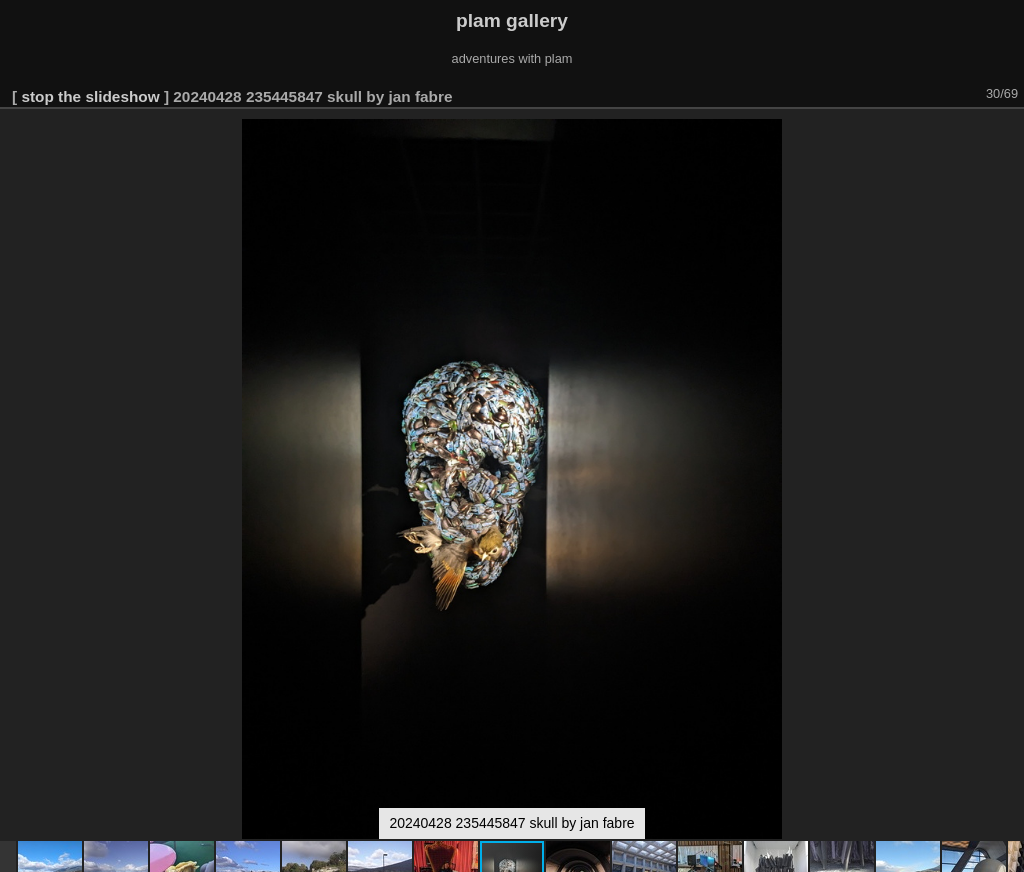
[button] (1006, 137)
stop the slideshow (90, 96)
